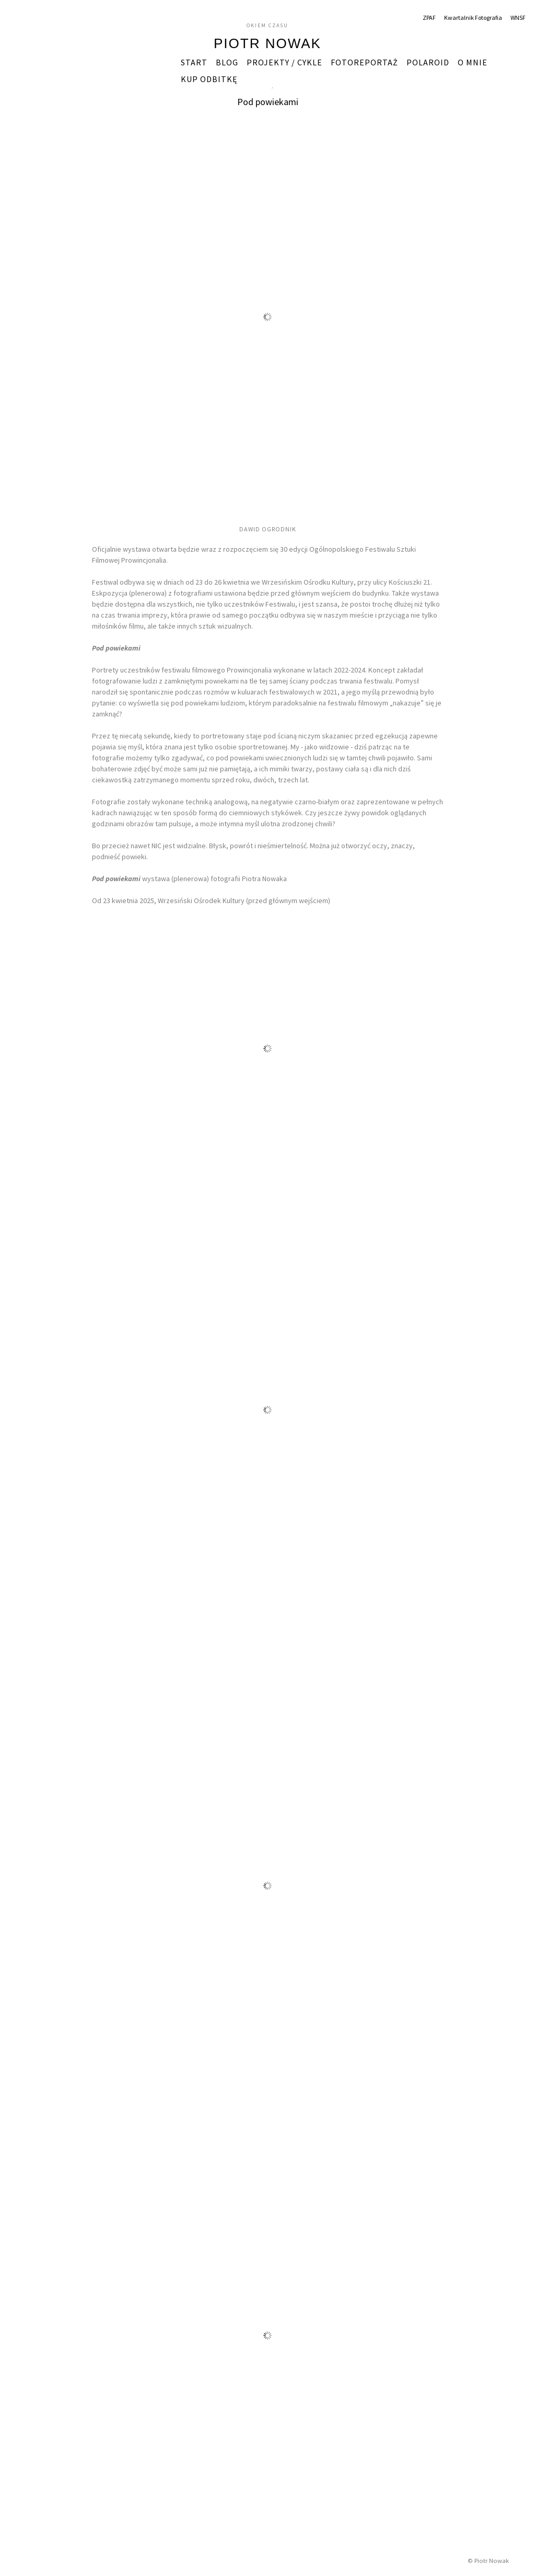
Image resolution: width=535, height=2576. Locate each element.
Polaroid (427, 62)
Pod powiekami (267, 102)
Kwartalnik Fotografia (473, 17)
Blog (227, 62)
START (194, 62)
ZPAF (429, 17)
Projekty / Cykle (284, 62)
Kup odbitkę (209, 79)
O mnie (472, 62)
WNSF (518, 17)
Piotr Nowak (267, 43)
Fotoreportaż (364, 62)
